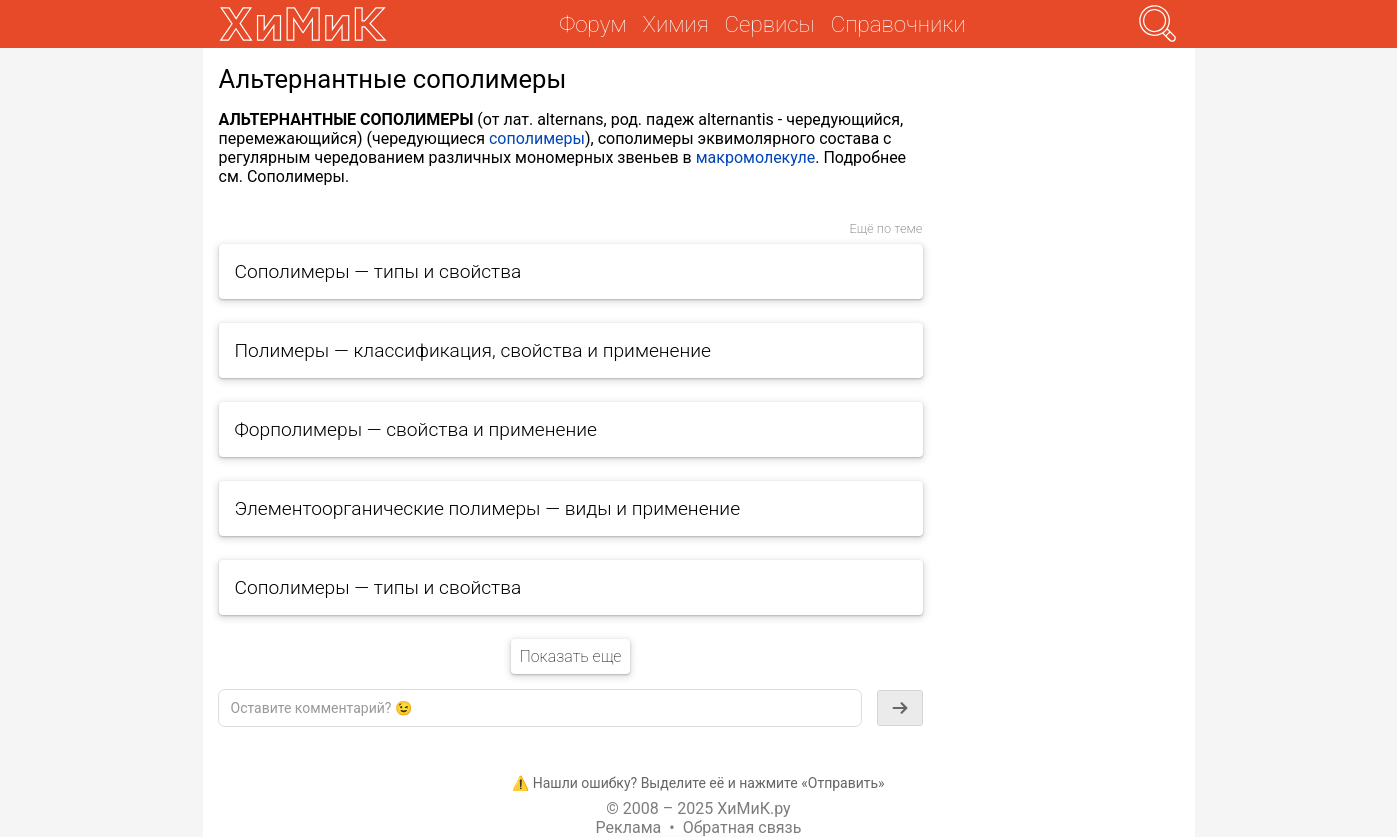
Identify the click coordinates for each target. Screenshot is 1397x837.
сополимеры (537, 138)
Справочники (898, 24)
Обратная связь (742, 827)
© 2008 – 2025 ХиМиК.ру (698, 808)
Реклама (629, 827)
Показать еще (570, 656)
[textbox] (540, 708)
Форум (592, 24)
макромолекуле (756, 157)
